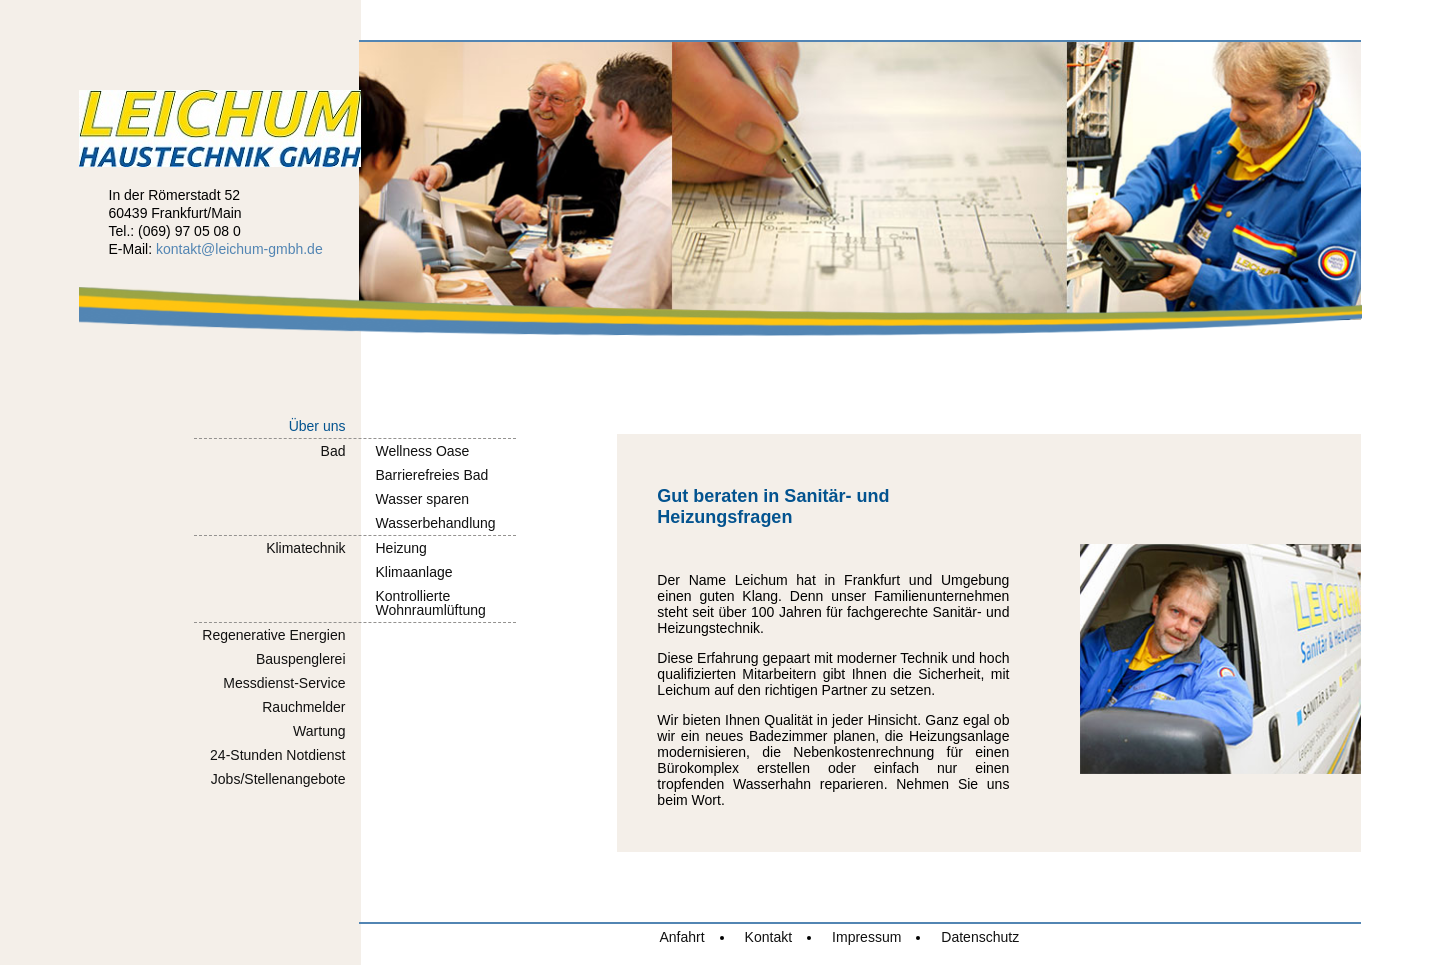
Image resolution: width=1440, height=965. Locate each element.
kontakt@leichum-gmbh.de (239, 249)
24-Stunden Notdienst (277, 755)
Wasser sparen (423, 499)
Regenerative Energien (273, 635)
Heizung (401, 548)
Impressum (866, 937)
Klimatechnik (305, 548)
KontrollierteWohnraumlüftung (431, 603)
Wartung (319, 731)
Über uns (317, 426)
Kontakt (768, 937)
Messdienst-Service (284, 683)
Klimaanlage (414, 572)
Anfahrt (681, 937)
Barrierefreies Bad (432, 475)
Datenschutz (980, 937)
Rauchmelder (303, 707)
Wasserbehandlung (436, 523)
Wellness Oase (423, 451)
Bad (333, 451)
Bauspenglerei (301, 659)
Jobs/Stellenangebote (278, 779)
